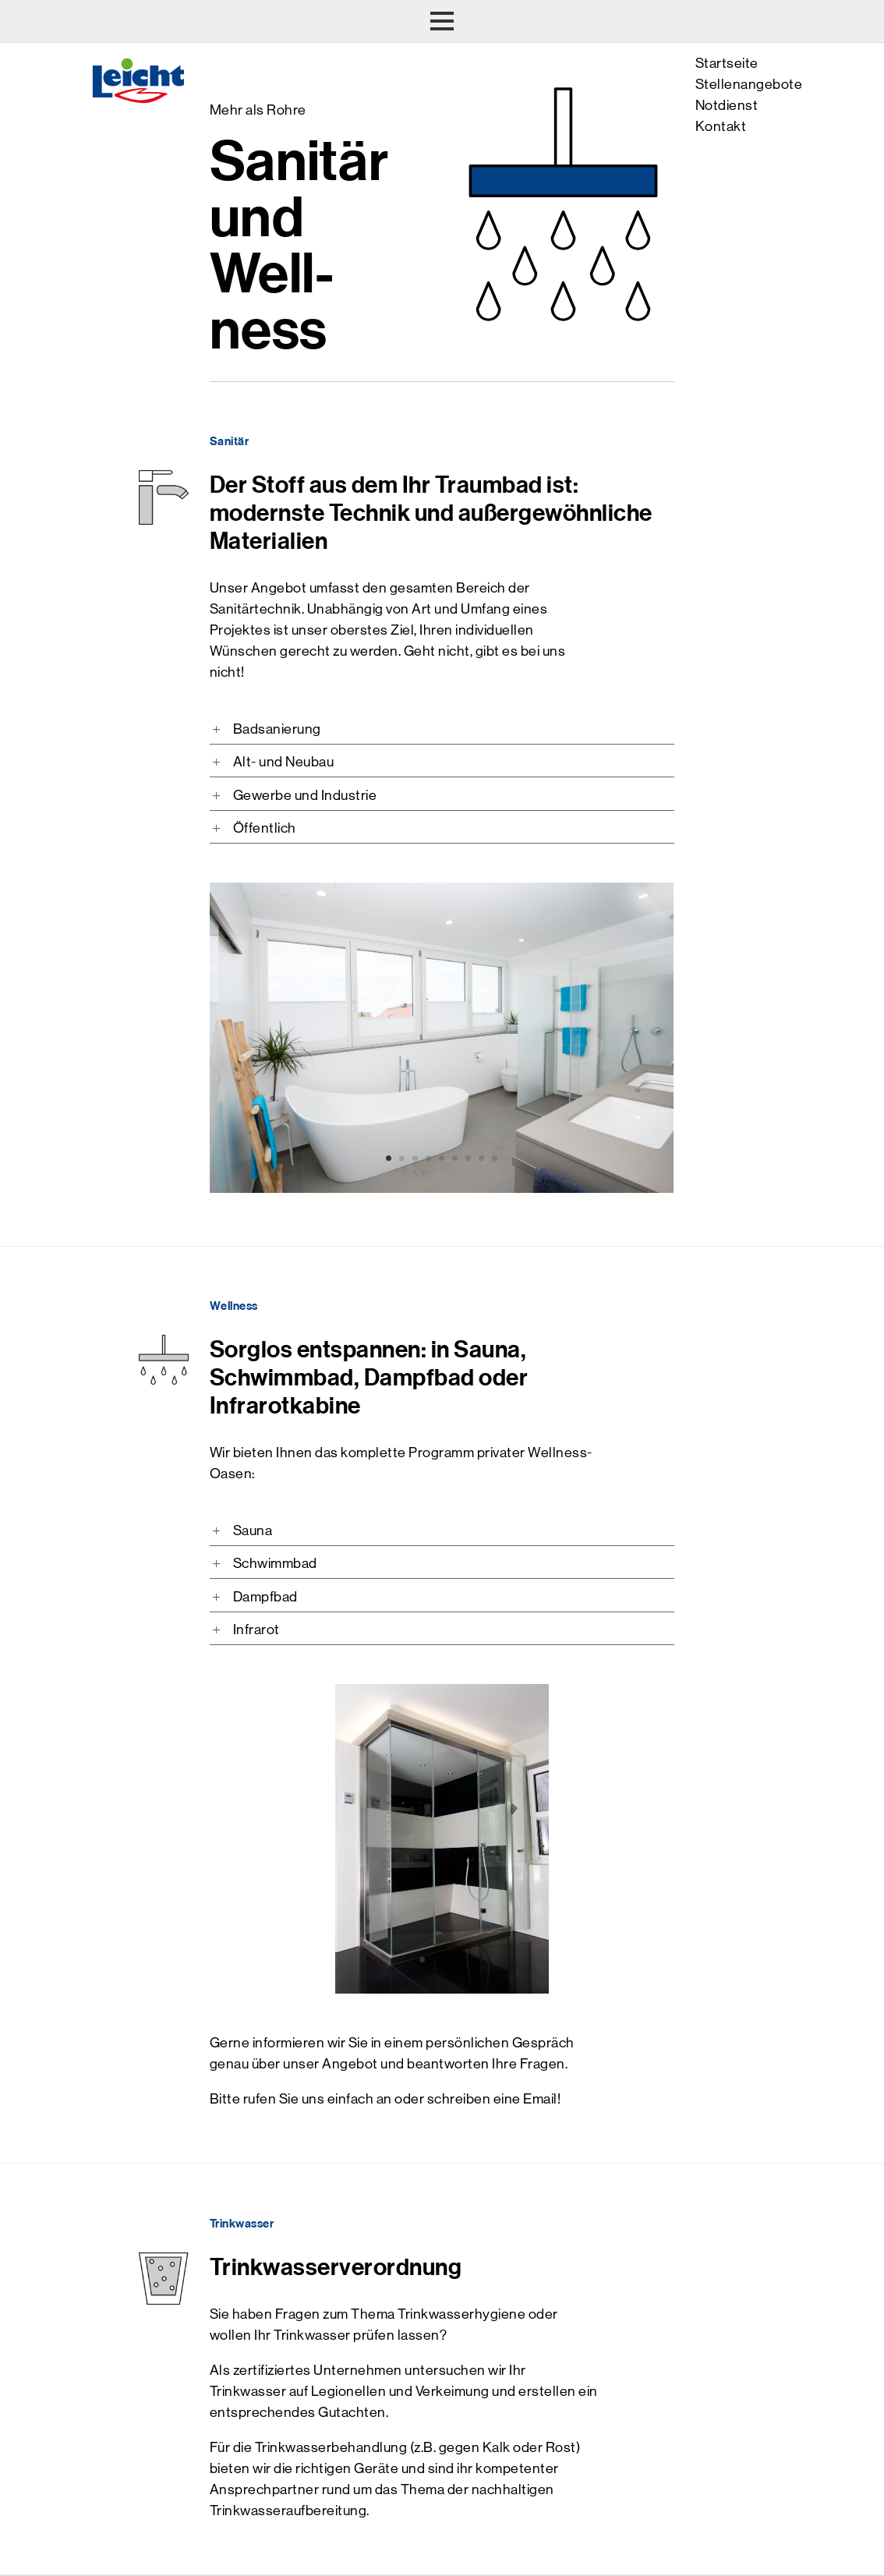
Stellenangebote (749, 84)
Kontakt (721, 126)
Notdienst (726, 105)
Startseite (726, 63)
